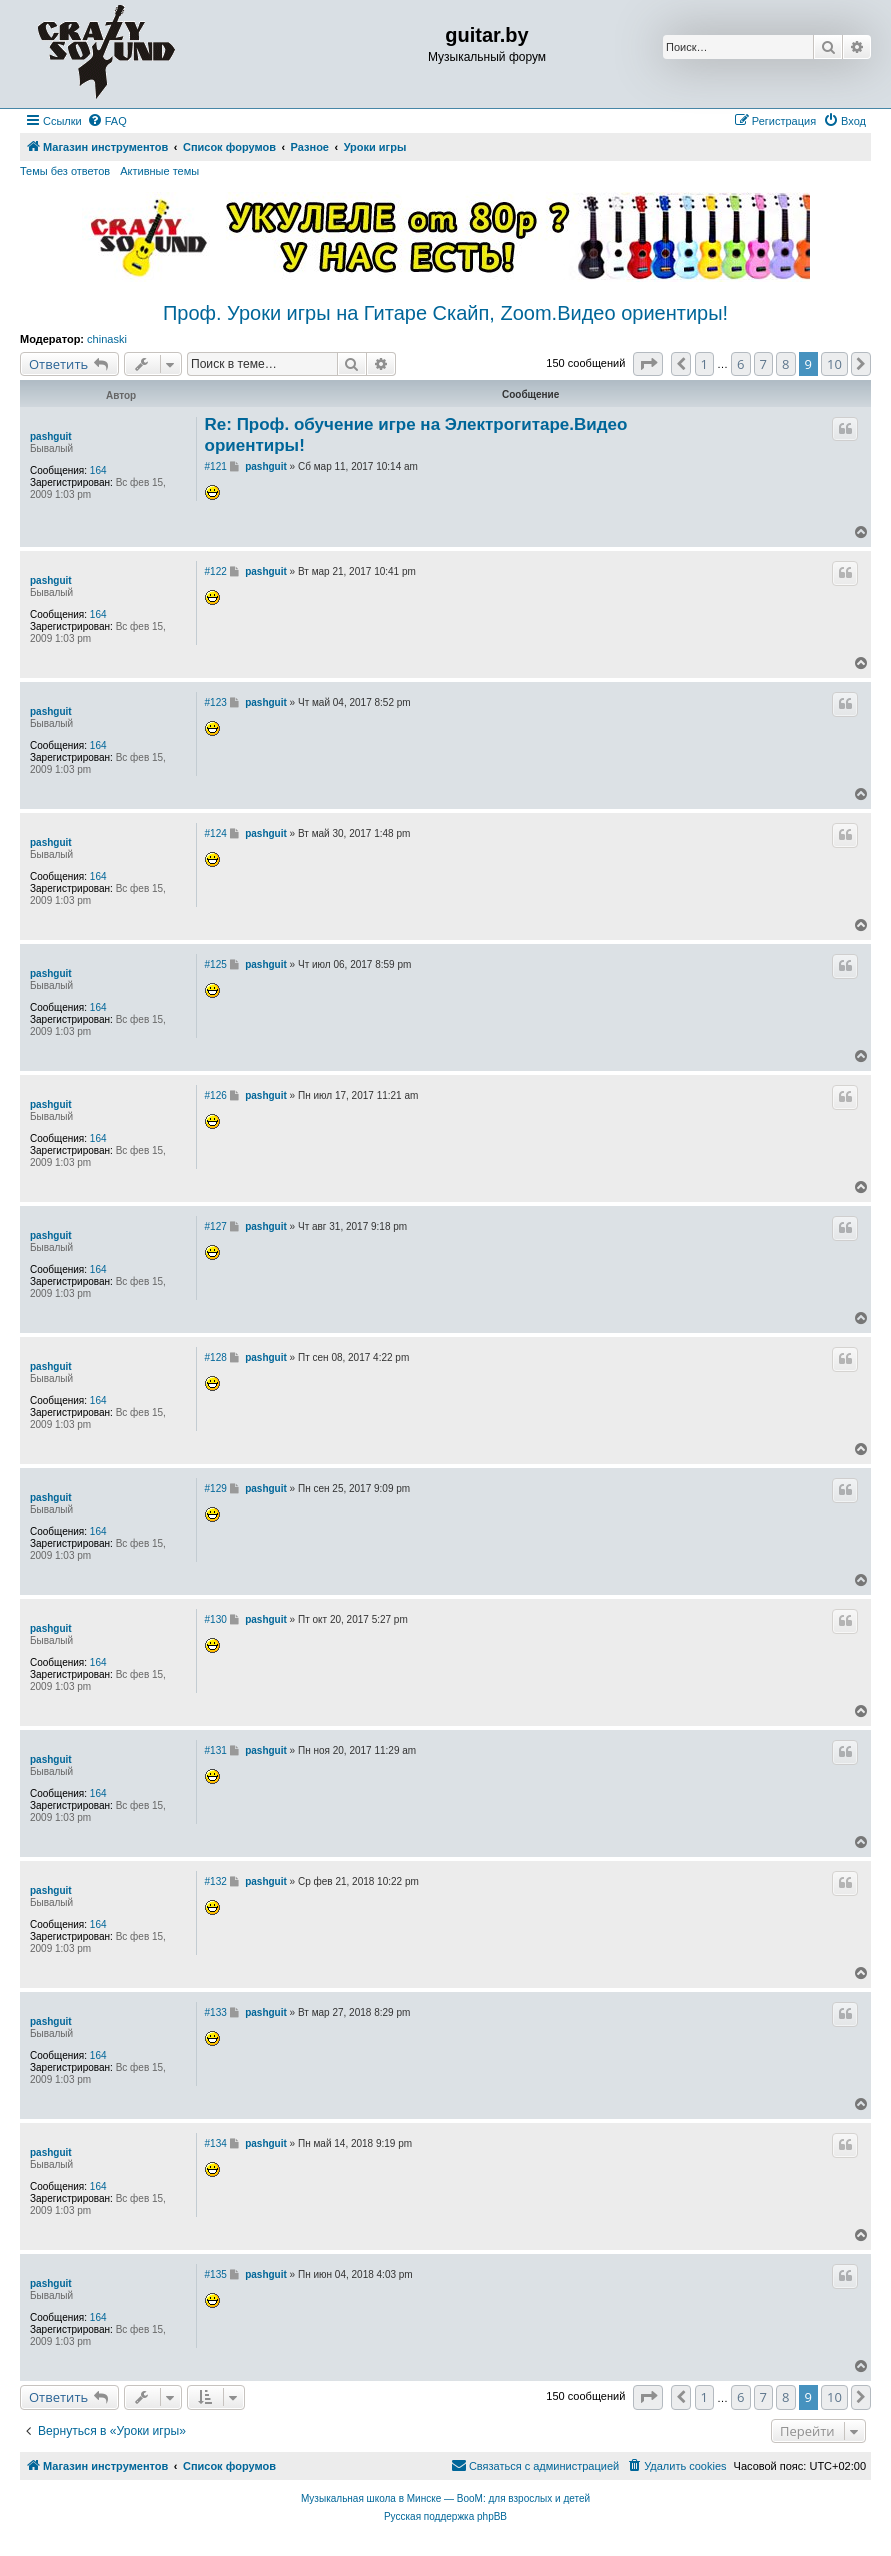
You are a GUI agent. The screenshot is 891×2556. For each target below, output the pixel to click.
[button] (648, 364)
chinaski (107, 339)
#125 (216, 964)
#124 (216, 833)
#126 (216, 1095)
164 (98, 470)
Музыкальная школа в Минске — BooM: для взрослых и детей (445, 2498)
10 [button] (834, 364)
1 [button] (704, 364)
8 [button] (785, 364)
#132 (216, 1881)
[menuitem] (107, 121)
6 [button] (740, 364)
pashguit (51, 436)
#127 (216, 1226)
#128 (216, 1357)
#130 (216, 1619)
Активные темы (159, 171)
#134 (216, 2143)
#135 (216, 2274)
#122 (216, 571)
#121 (216, 466)
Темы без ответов (65, 171)
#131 (216, 1750)
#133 (216, 2012)
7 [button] (763, 364)
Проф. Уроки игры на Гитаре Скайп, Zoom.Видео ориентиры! (445, 313)
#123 (216, 702)
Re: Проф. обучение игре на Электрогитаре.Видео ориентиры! (416, 435)
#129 (216, 1488)
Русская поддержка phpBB (445, 2516)
